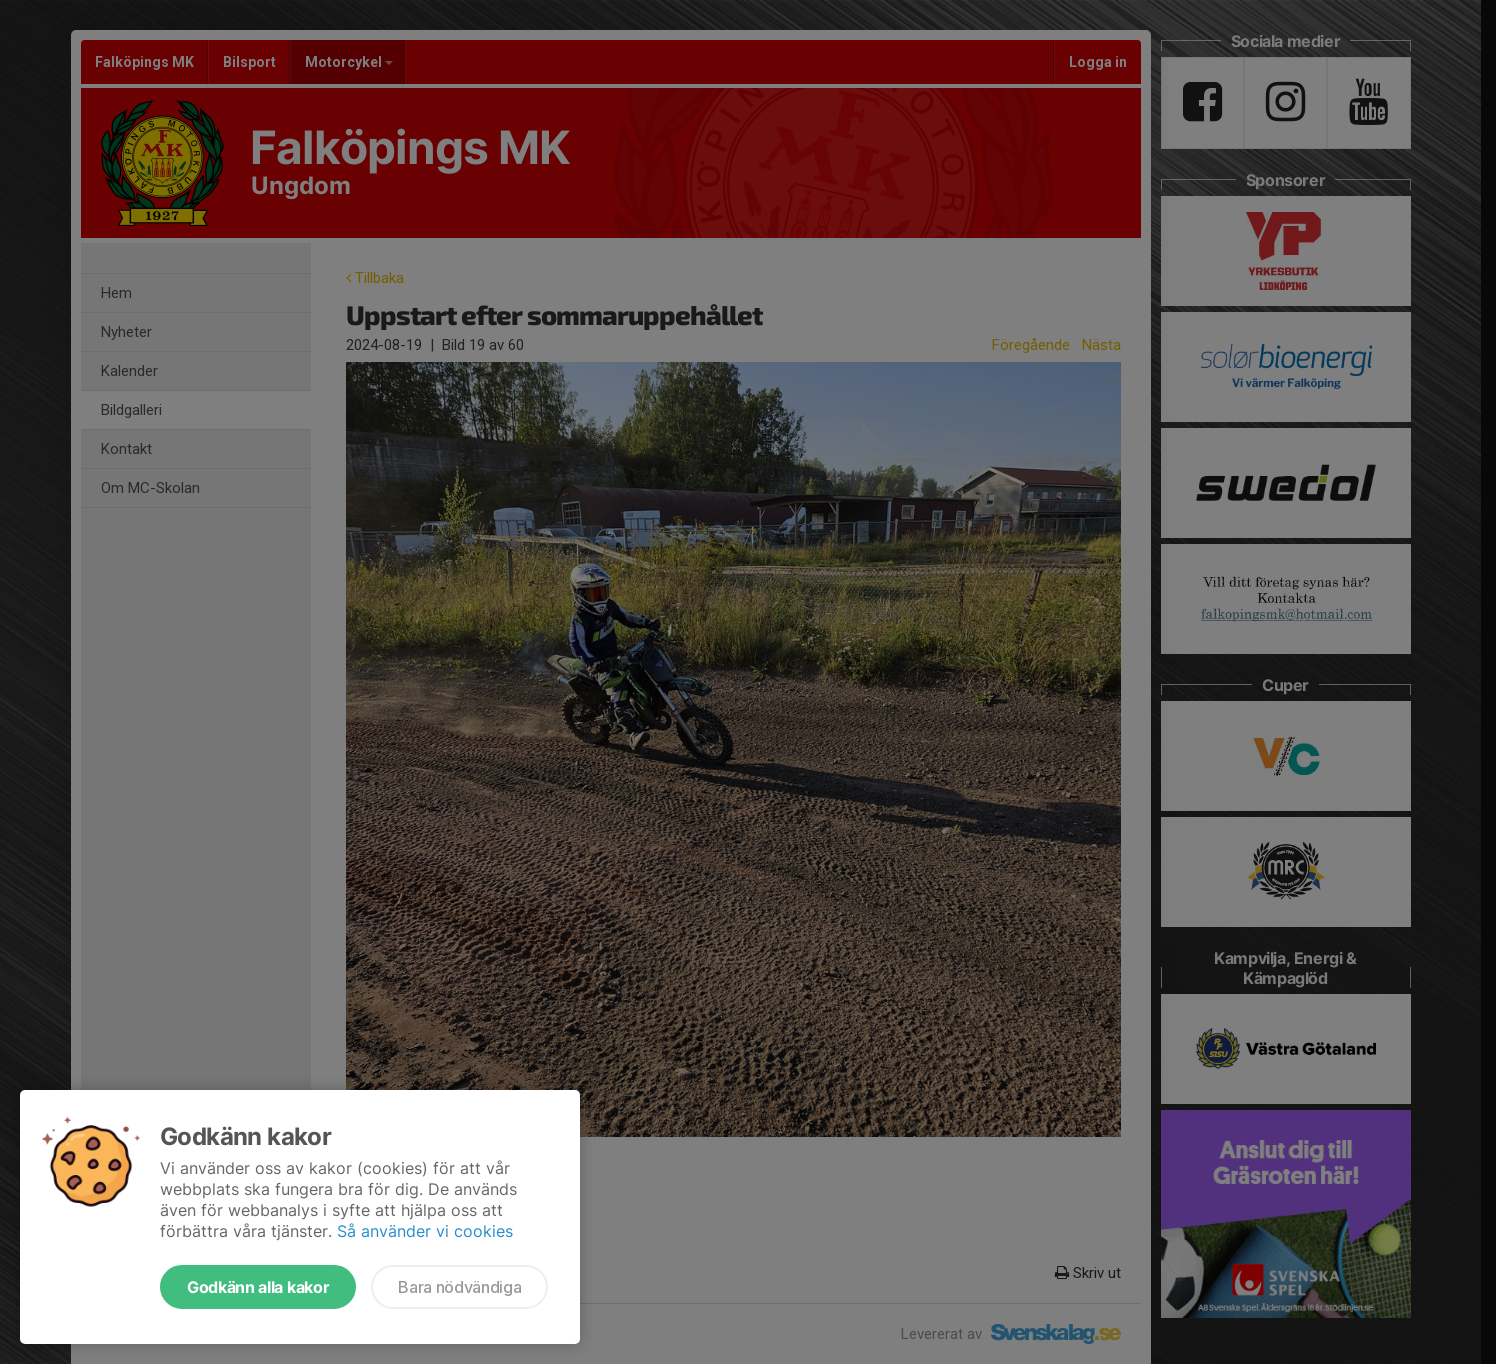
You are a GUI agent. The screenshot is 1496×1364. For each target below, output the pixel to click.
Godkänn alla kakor (258, 1287)
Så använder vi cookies (425, 1231)
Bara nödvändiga (459, 1287)
